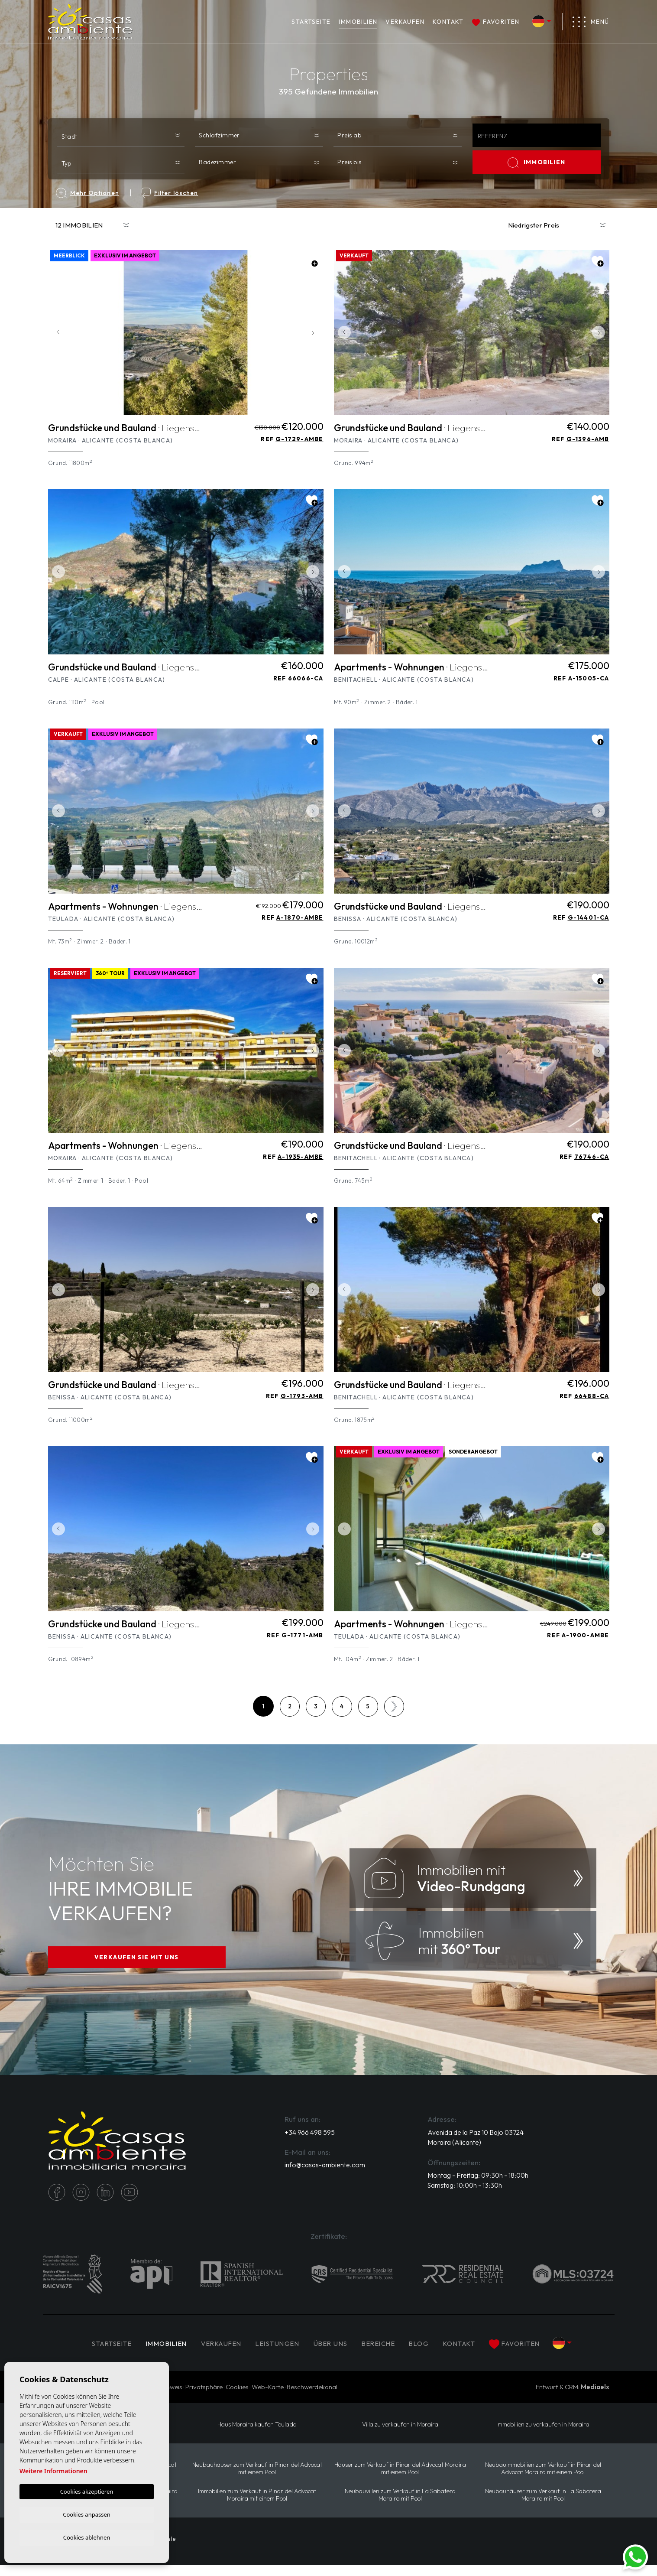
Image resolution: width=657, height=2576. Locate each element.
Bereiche (382, 2353)
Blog (425, 2353)
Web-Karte (268, 2397)
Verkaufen (404, 22)
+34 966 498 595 (310, 2142)
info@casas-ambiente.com (325, 2175)
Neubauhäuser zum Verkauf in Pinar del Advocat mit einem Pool (257, 2479)
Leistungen (277, 2353)
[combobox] (121, 135)
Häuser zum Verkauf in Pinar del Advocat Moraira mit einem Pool (400, 2479)
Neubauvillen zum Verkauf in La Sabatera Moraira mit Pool (400, 2505)
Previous (56, 332)
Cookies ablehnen (86, 2537)
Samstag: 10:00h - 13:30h (466, 2196)
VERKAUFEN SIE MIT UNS (136, 1962)
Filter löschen (170, 193)
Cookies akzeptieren (86, 2490)
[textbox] (123, 136)
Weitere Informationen (53, 2469)
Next (315, 332)
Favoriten (496, 22)
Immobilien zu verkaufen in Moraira (543, 2435)
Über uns (332, 2353)
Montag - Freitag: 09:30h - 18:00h (478, 2185)
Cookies (237, 2397)
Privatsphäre (204, 2397)
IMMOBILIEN (358, 22)
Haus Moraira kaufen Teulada (257, 2435)
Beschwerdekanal (312, 2397)
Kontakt (448, 22)
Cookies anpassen (86, 2513)
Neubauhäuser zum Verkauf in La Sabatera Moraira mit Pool (543, 2505)
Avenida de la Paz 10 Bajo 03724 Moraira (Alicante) (476, 2147)
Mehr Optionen (87, 193)
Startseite (310, 22)
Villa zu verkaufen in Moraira (400, 2435)
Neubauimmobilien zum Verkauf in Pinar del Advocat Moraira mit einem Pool (542, 2479)
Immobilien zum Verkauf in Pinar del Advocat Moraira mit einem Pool (257, 2505)
